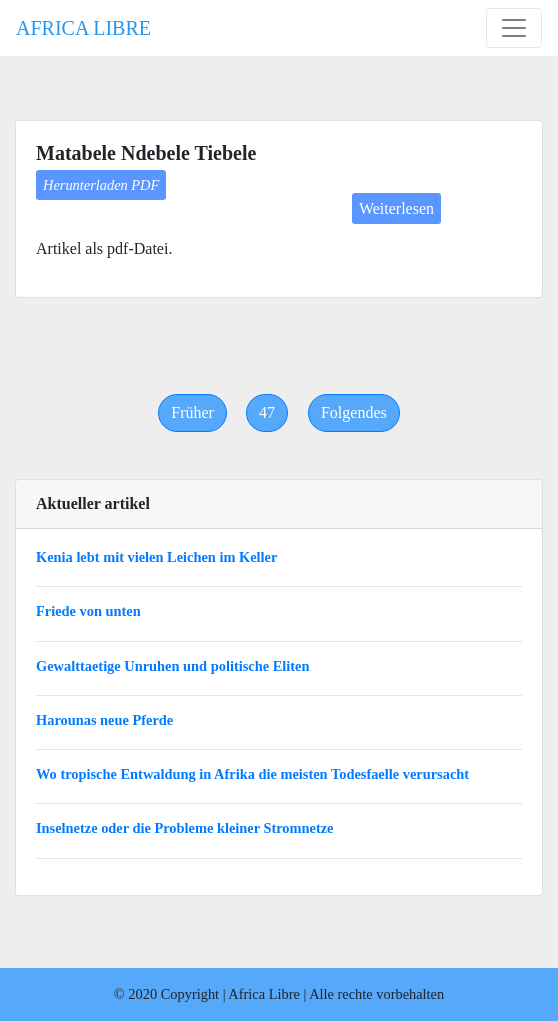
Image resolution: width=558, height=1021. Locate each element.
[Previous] (192, 413)
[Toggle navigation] (514, 28)
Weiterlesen (396, 208)
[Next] (354, 413)
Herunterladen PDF (101, 185)
